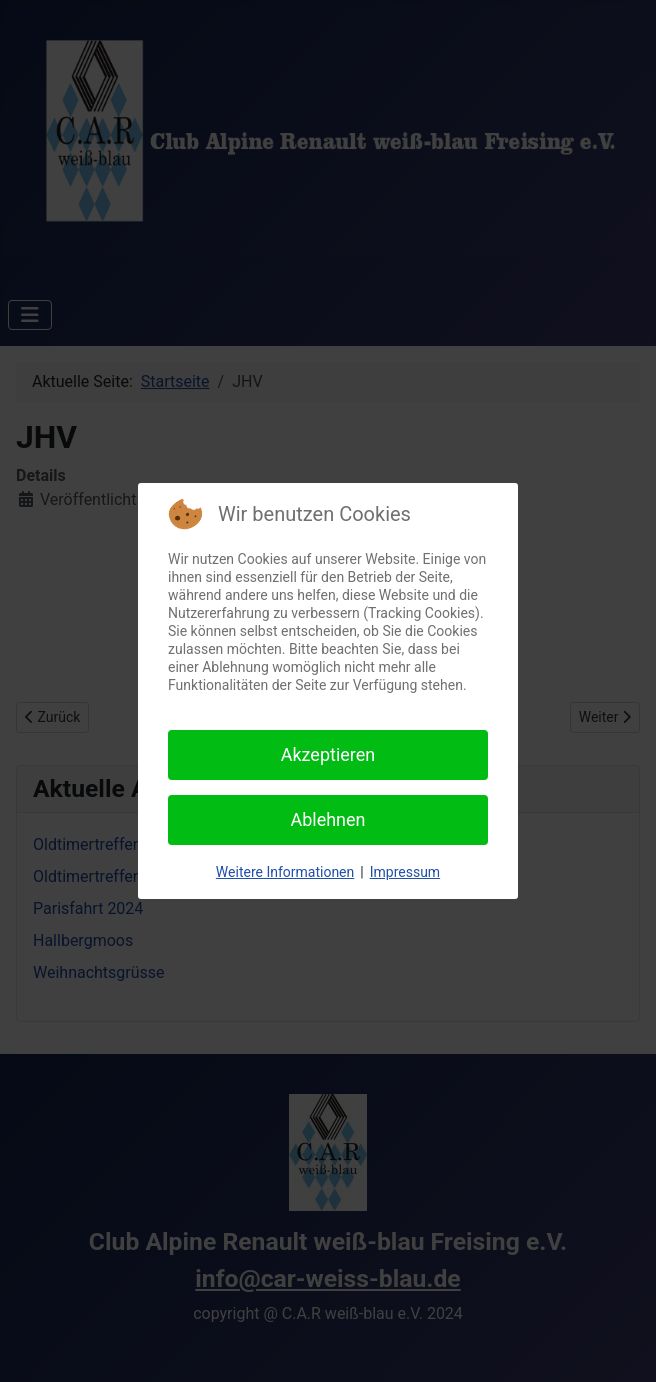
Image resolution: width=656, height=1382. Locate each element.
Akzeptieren (328, 754)
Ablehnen (327, 819)
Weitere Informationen (285, 872)
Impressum (405, 872)
